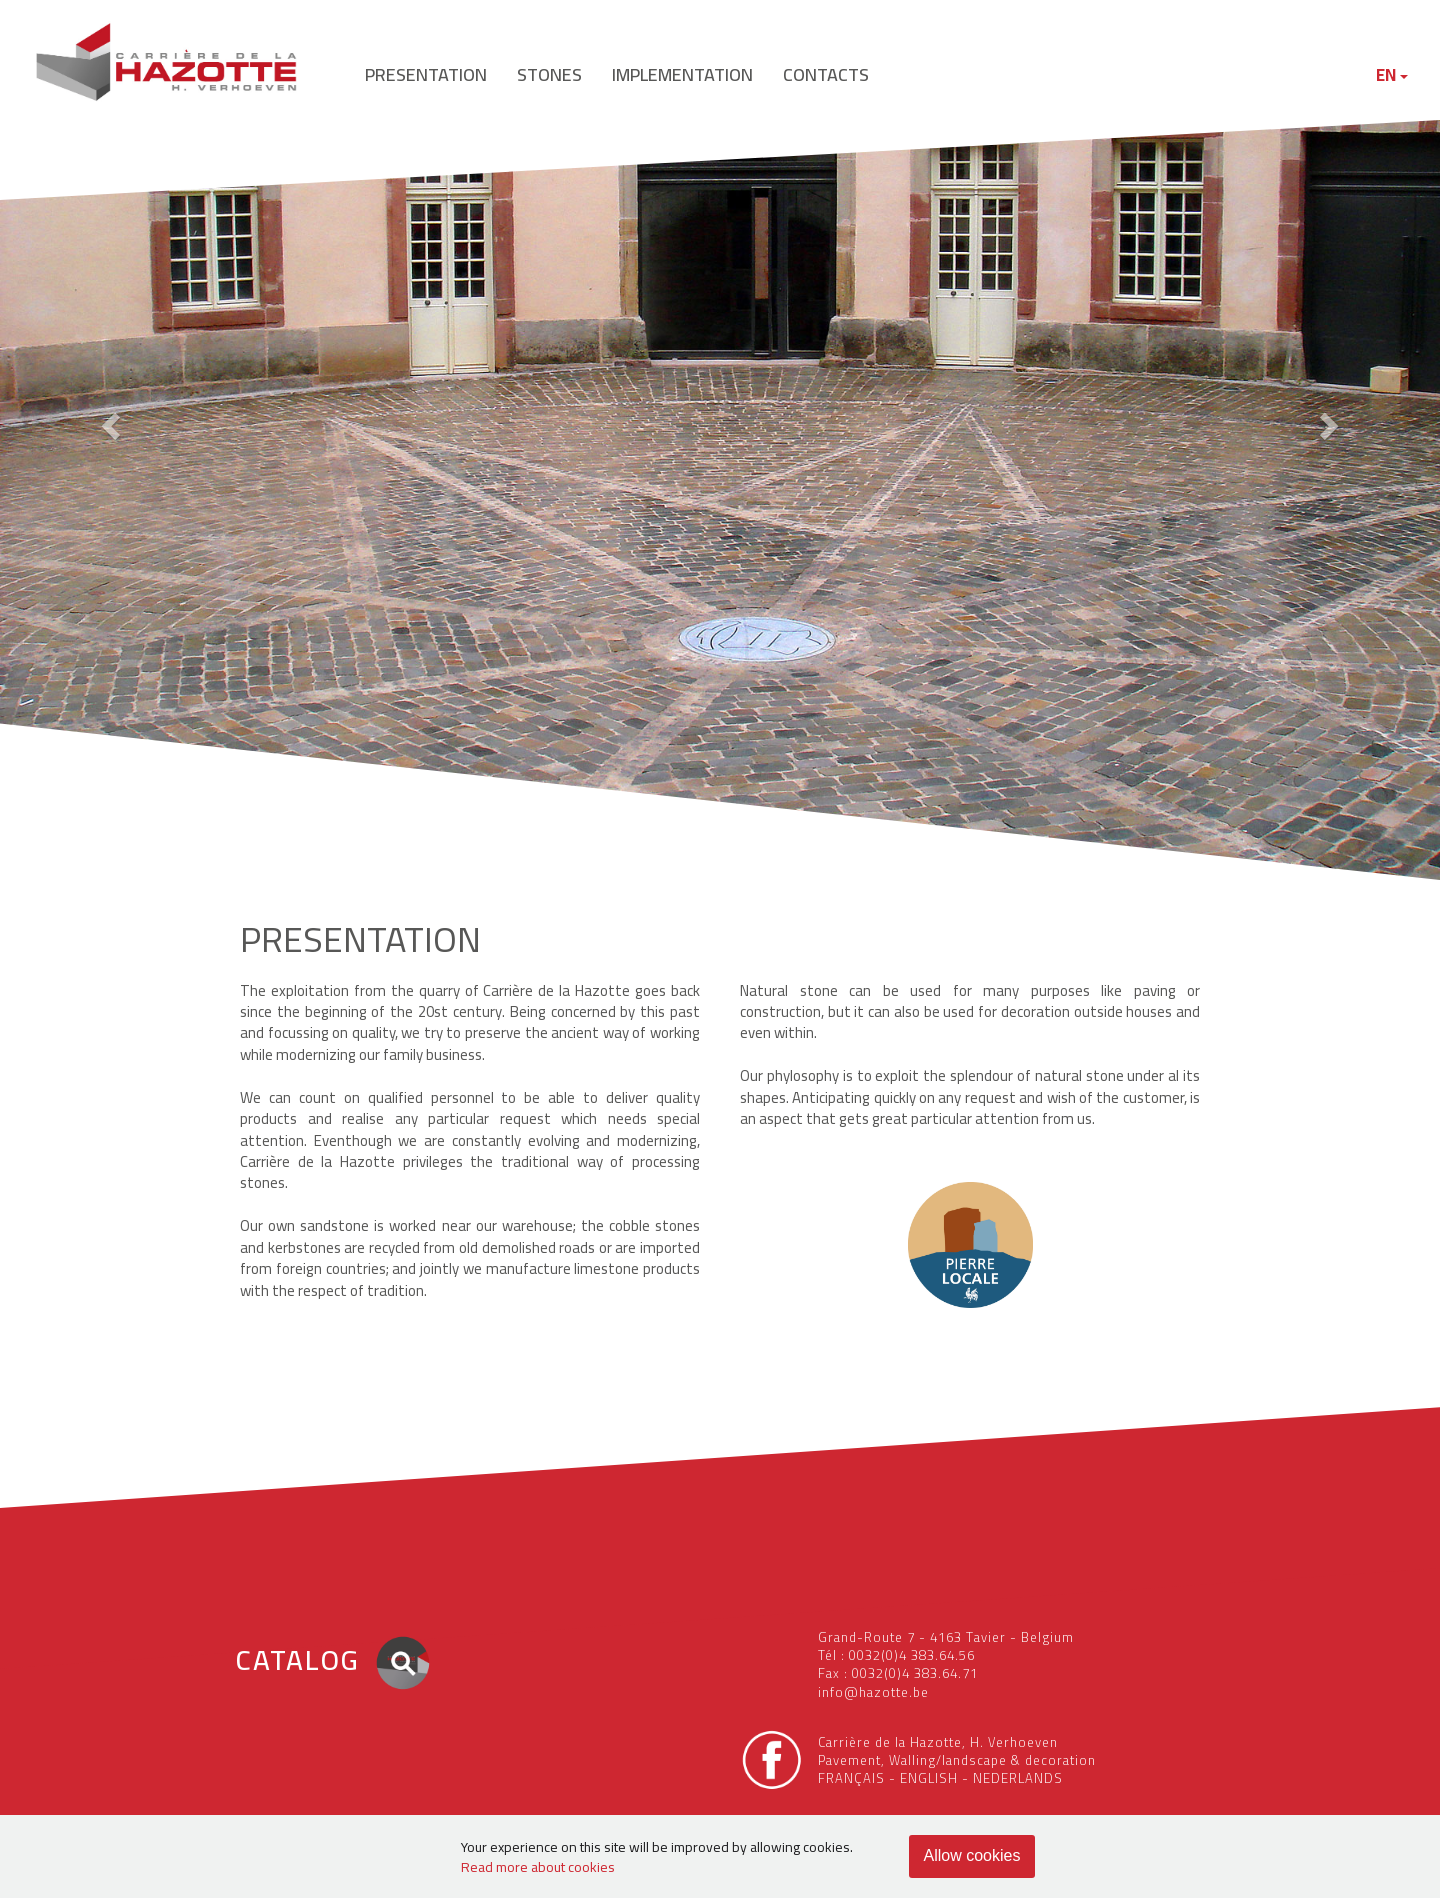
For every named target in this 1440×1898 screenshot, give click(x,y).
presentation (426, 74)
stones (549, 74)
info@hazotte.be (873, 1692)
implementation (682, 74)
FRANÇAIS (851, 1778)
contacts (826, 74)
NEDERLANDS (1018, 1778)
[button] (108, 420)
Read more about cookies (538, 1867)
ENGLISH (929, 1778)
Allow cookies (972, 1855)
